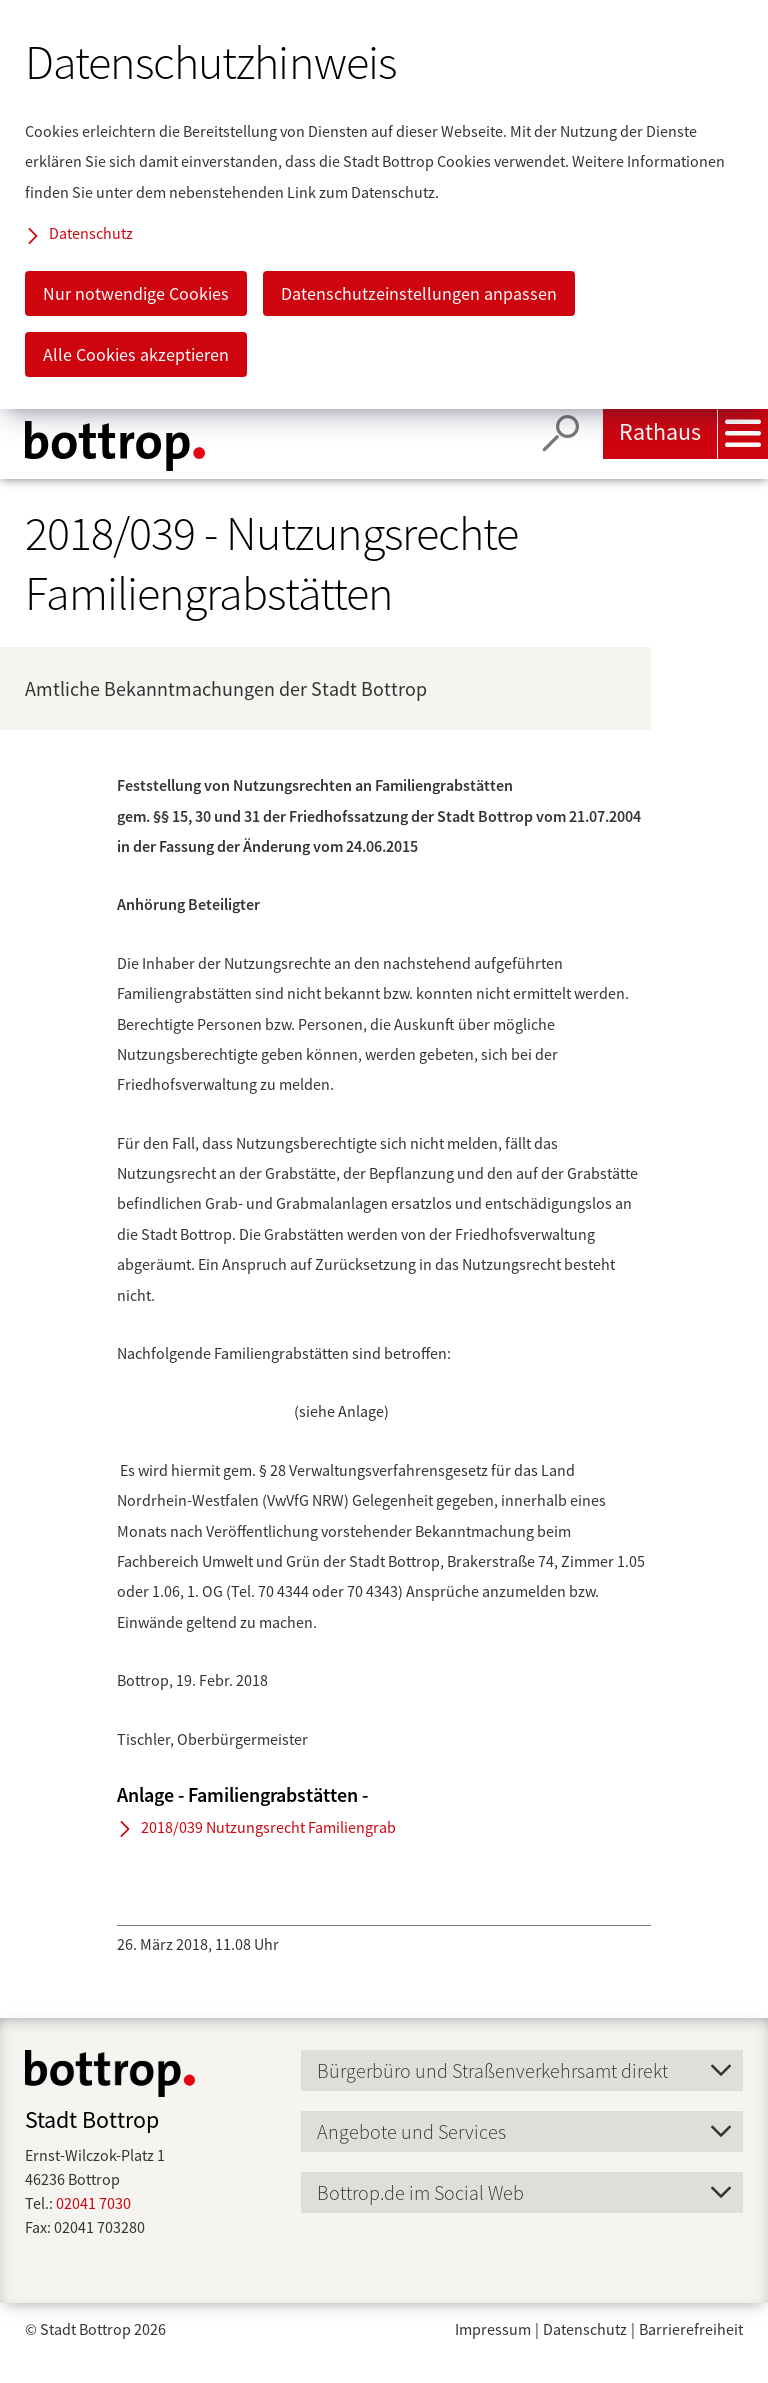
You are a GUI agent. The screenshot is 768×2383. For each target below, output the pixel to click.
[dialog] (384, 204)
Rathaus (660, 431)
